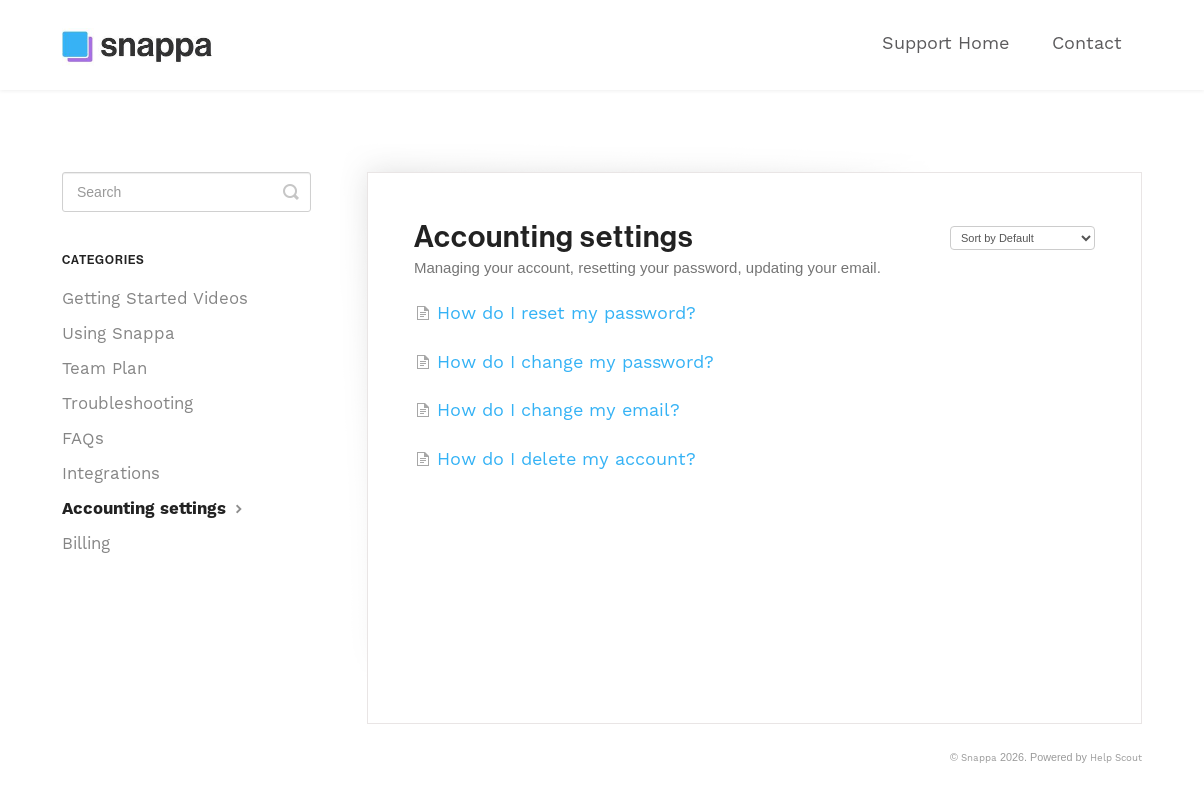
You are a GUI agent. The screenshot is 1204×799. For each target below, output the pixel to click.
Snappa (979, 757)
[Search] (186, 192)
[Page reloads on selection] (1022, 238)
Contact (1087, 42)
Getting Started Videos (155, 298)
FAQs (83, 438)
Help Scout (1116, 757)
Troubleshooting (127, 403)
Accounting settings (154, 508)
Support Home (945, 42)
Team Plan (104, 368)
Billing (86, 543)
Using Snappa (118, 333)
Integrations (111, 473)
